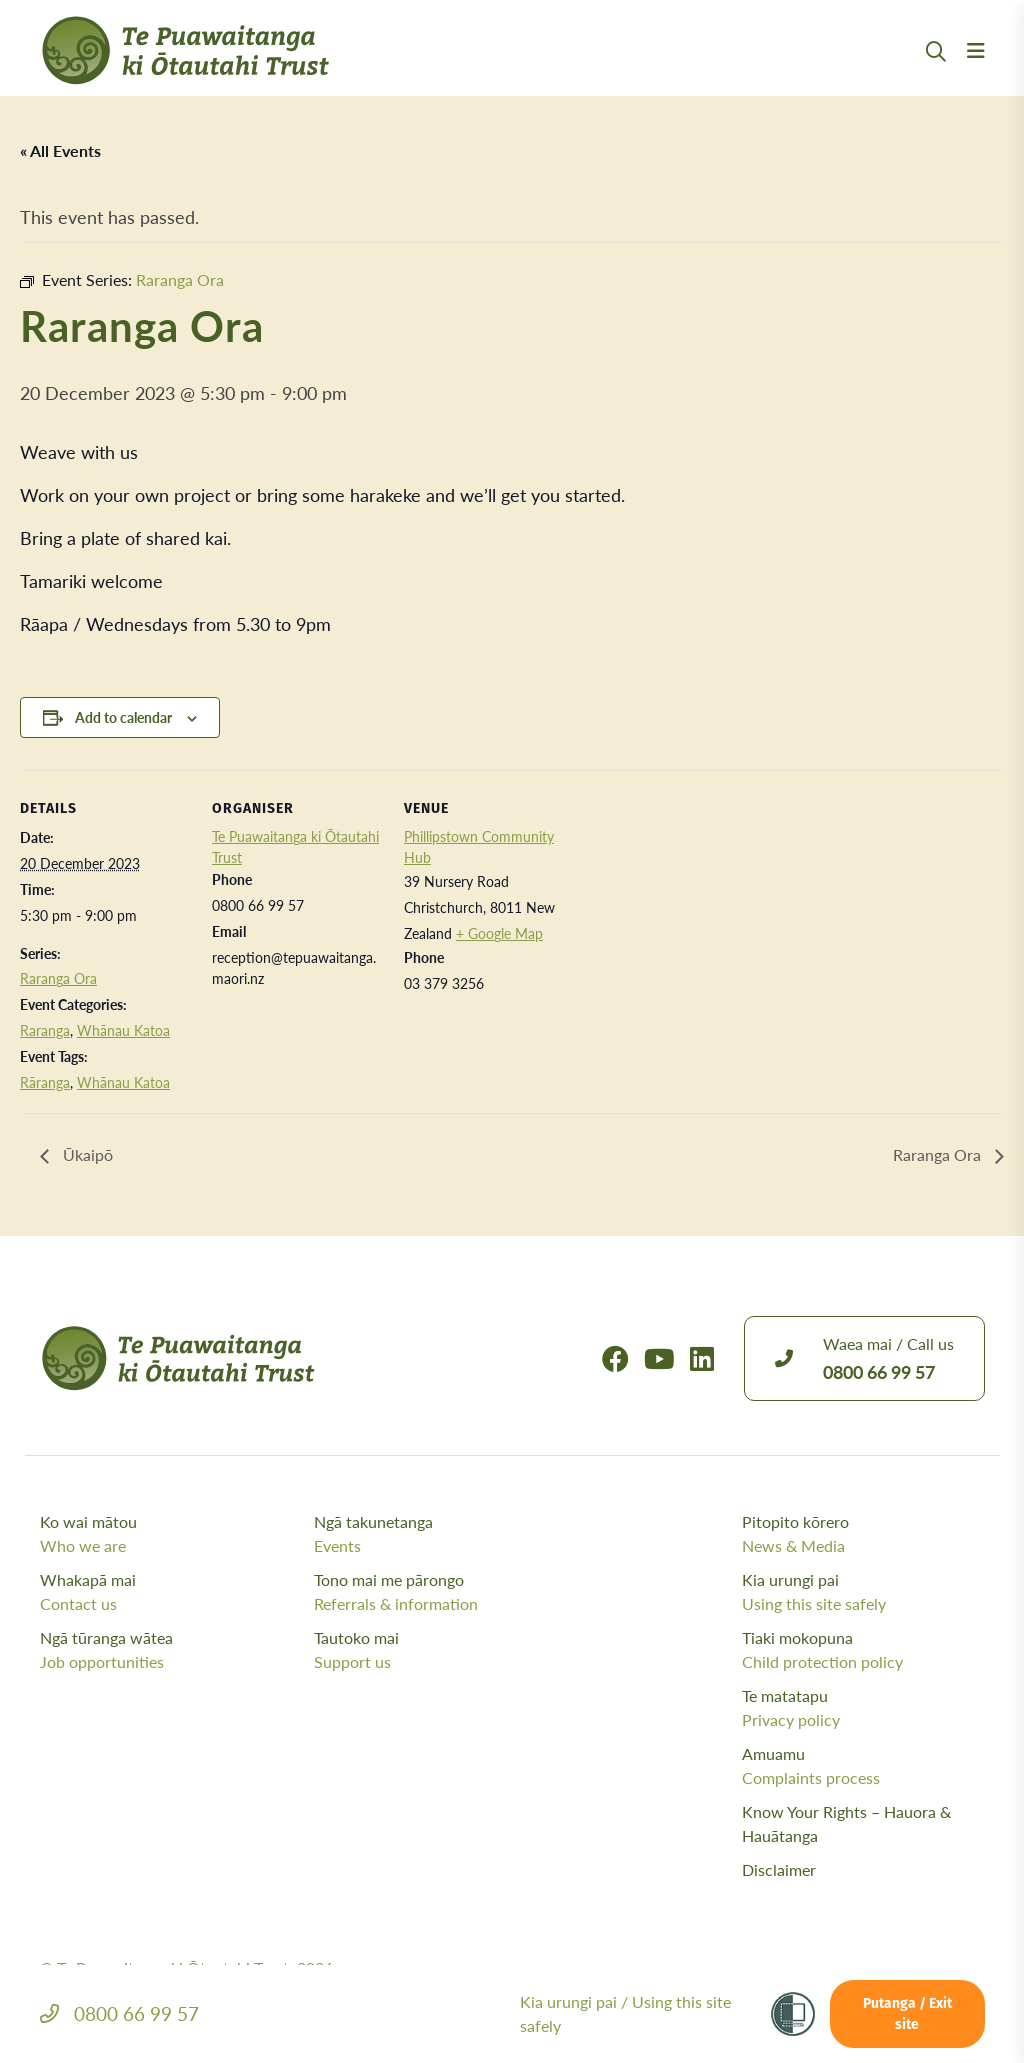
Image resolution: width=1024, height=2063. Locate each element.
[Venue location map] (701, 907)
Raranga (45, 1030)
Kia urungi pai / (625, 2013)
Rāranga (45, 1082)
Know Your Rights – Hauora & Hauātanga (846, 1823)
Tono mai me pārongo (446, 1592)
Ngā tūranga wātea (172, 1650)
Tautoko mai (446, 1650)
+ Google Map (499, 933)
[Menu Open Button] (976, 75)
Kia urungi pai (863, 1592)
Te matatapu (863, 1708)
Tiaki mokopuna (863, 1650)
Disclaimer (779, 1869)
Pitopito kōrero (863, 1534)
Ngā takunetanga (446, 1534)
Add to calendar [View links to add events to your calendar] (123, 717)
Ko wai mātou (172, 1534)
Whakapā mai (172, 1592)
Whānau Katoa (123, 1030)
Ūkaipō (86, 1155)
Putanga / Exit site (907, 2015)
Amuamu (863, 1766)
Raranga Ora (58, 978)
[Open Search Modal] (936, 75)
